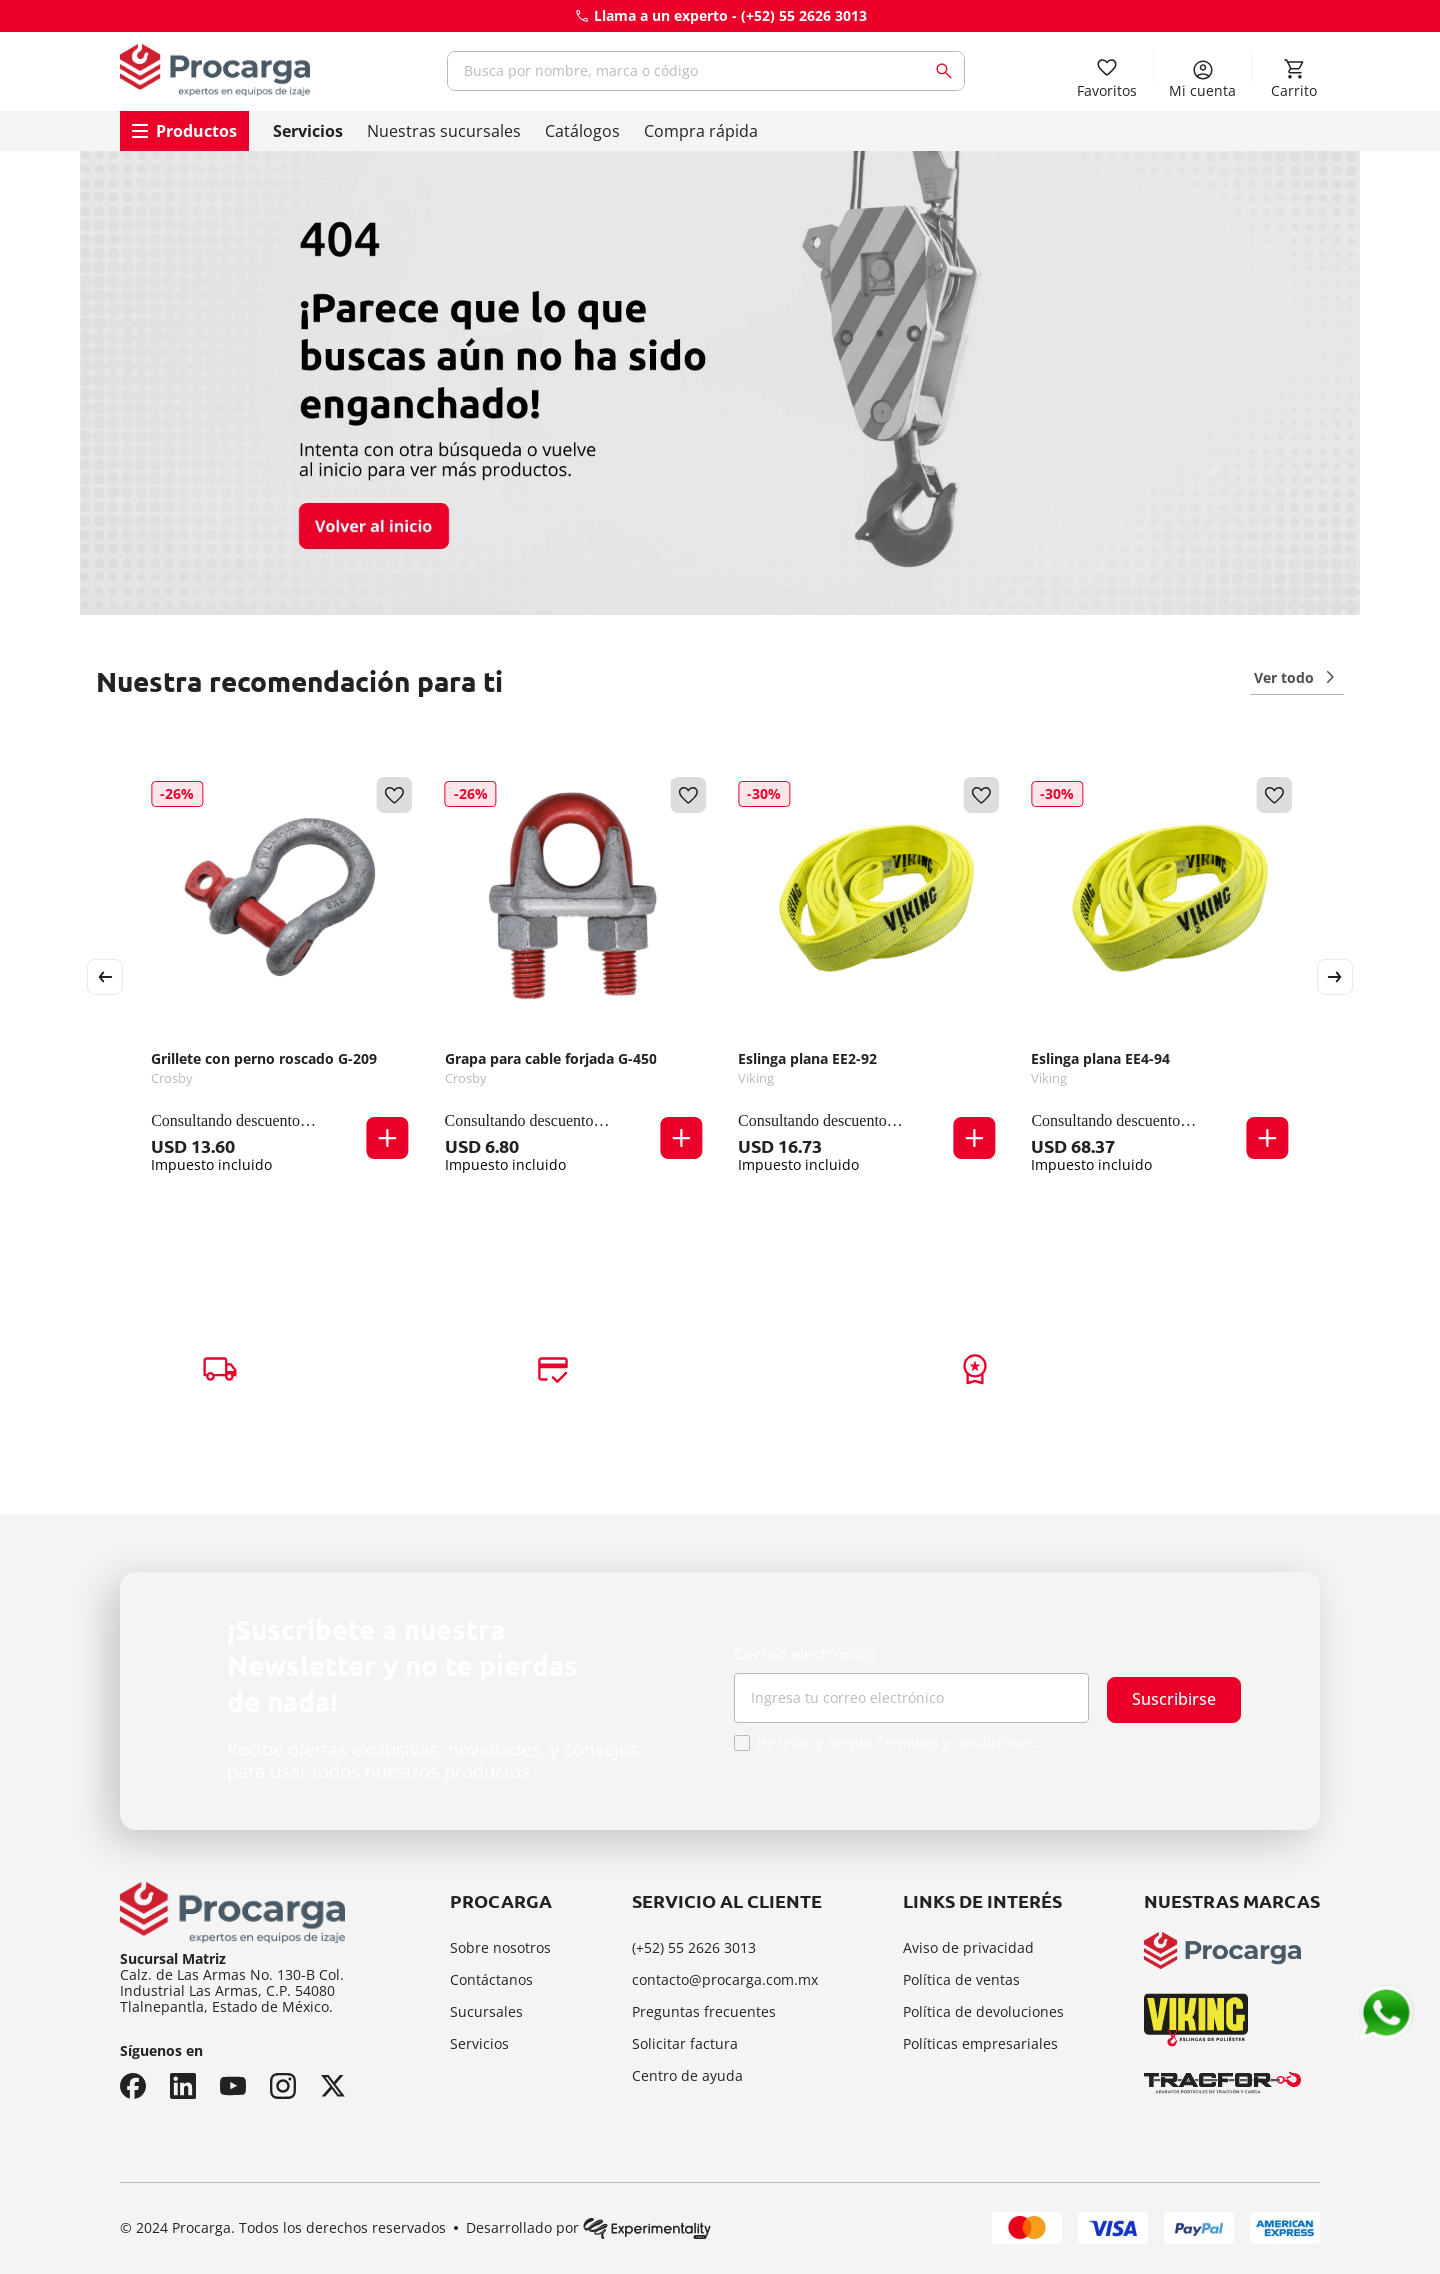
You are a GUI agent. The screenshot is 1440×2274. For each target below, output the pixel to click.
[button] (388, 1138)
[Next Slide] (1335, 977)
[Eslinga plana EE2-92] (866, 977)
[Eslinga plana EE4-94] (1159, 977)
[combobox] (706, 71)
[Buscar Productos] (948, 71)
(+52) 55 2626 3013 (804, 15)
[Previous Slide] (105, 977)
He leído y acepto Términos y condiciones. (897, 1743)
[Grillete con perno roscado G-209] (279, 977)
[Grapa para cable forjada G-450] (573, 977)
